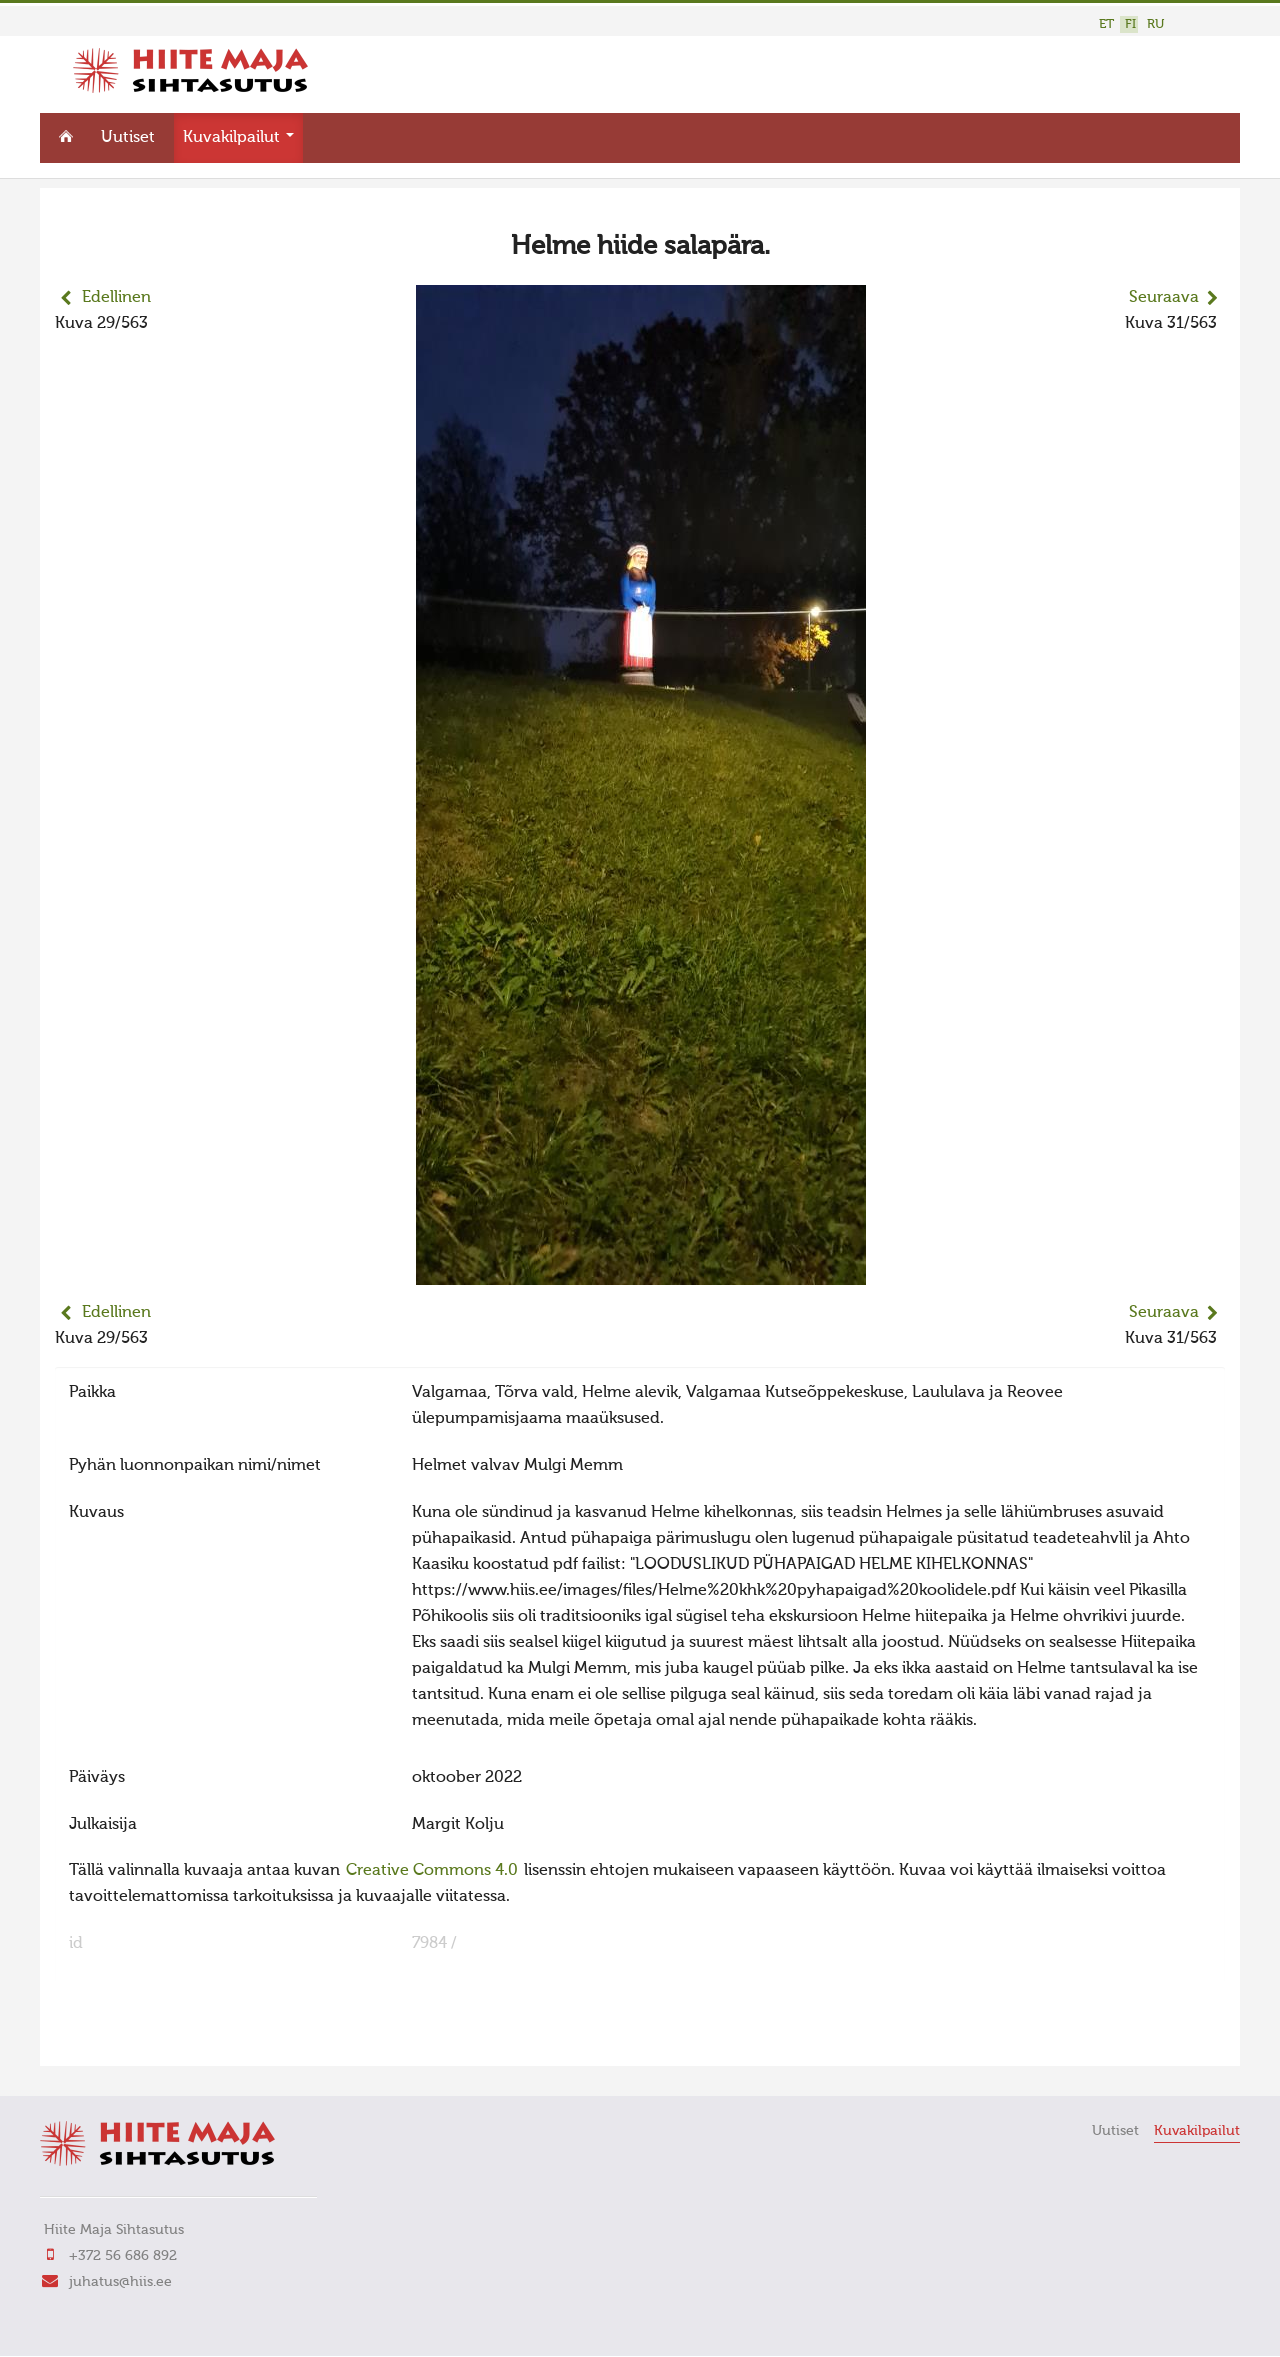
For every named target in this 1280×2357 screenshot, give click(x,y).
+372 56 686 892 (123, 2253)
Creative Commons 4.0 (432, 1869)
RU (1155, 24)
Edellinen (116, 296)
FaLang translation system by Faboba (125, 2036)
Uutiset (128, 136)
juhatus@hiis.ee (120, 2279)
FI (1130, 24)
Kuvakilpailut (238, 136)
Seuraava (1164, 296)
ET (1106, 24)
